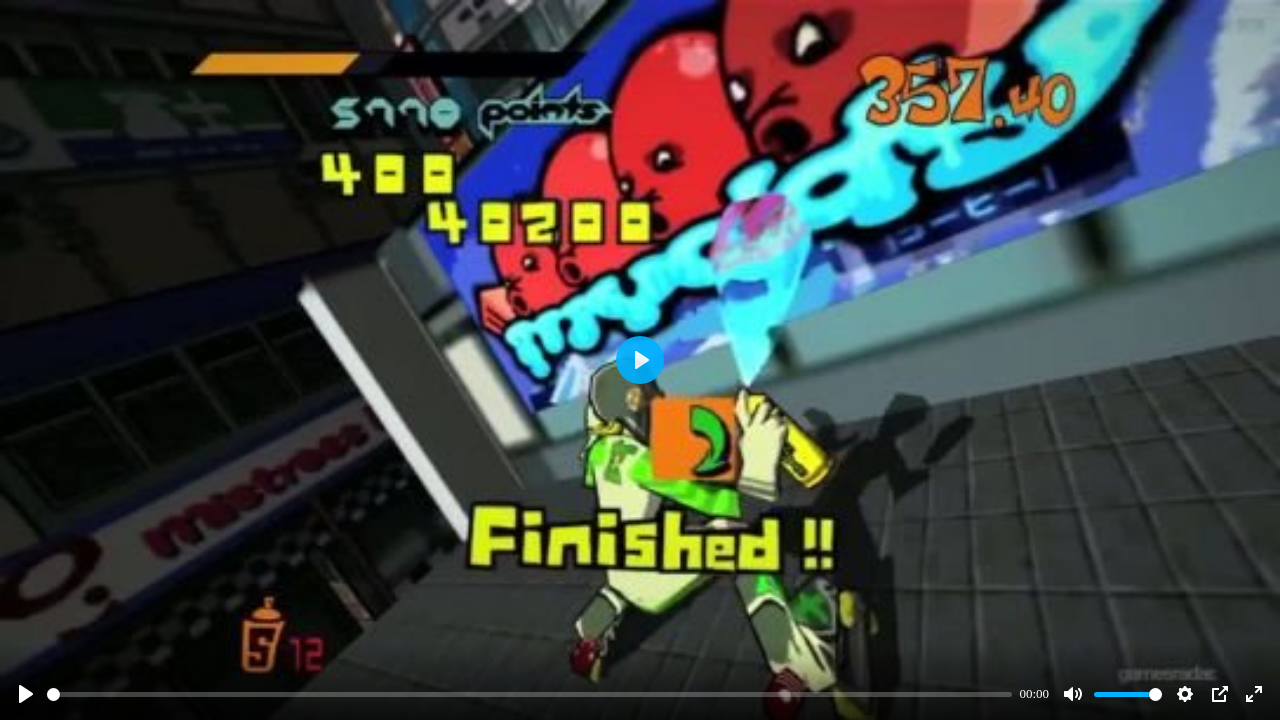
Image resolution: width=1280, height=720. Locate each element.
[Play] (26, 694)
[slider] (529, 694)
